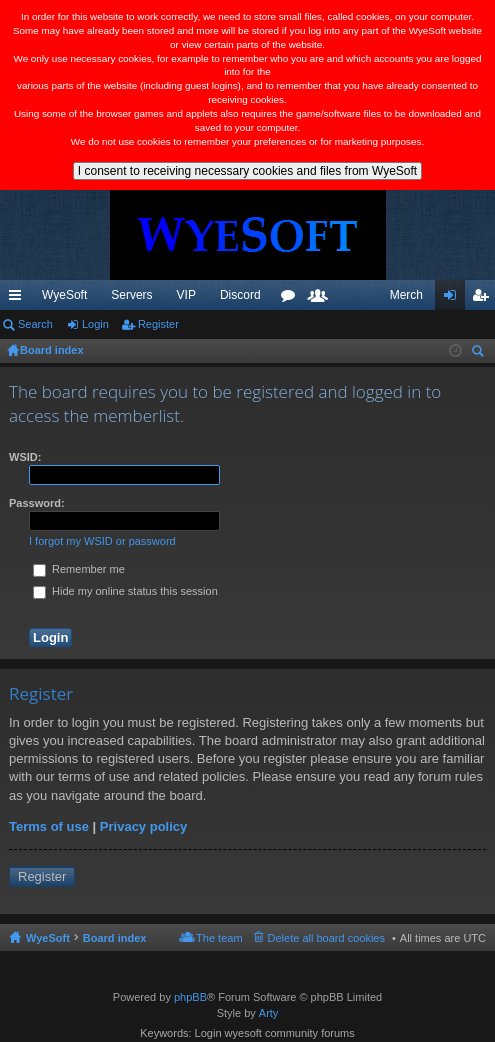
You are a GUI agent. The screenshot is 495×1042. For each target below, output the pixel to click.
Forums (292, 299)
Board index (115, 938)
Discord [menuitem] (240, 295)
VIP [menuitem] (186, 295)
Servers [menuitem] (131, 295)
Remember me (79, 569)
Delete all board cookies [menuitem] (326, 938)
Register (158, 324)
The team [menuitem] (219, 938)
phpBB (190, 997)
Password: (37, 503)
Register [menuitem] (484, 299)
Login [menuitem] (454, 299)
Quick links (19, 299)
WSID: (25, 457)
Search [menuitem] (480, 353)
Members (322, 299)
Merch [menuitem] (406, 295)
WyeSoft (64, 295)
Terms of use (49, 826)
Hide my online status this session (125, 591)
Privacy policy (143, 826)
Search (35, 324)
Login (95, 324)
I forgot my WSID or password (102, 541)
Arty (269, 1013)
